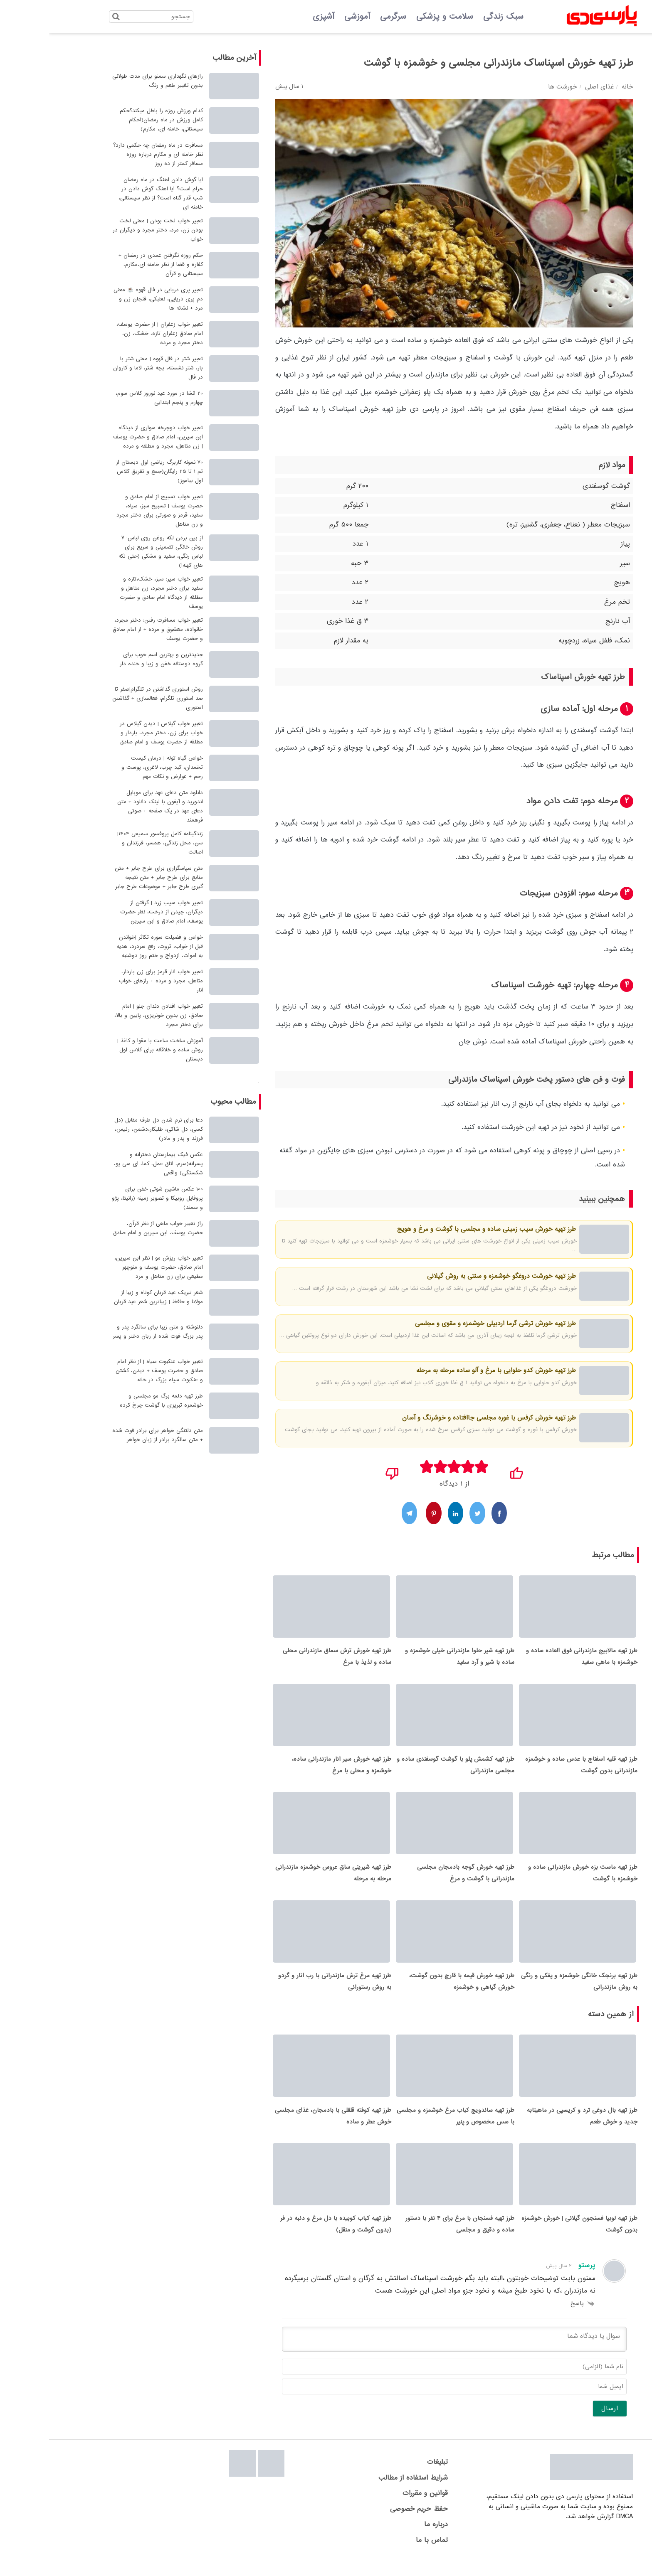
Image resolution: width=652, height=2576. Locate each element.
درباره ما (387, 2538)
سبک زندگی (454, 16)
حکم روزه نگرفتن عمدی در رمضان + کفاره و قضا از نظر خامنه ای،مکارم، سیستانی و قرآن (111, 264)
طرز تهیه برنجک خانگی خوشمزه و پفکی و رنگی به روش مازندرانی (530, 1990)
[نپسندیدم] (343, 1470)
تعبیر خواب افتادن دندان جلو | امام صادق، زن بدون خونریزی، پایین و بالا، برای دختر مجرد (109, 1015)
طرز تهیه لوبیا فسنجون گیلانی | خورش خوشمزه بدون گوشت (530, 2237)
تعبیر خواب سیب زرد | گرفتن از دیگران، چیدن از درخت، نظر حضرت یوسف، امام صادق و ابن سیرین (112, 912)
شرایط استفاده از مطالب (364, 2491)
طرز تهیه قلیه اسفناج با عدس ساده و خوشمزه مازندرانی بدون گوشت (532, 1769)
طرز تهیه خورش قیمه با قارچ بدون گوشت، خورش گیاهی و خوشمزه (412, 1990)
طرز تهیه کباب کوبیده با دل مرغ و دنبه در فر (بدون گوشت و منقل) (286, 2237)
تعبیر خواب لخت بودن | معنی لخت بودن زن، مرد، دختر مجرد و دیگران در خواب (109, 230)
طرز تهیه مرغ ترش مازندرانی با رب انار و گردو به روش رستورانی (285, 1990)
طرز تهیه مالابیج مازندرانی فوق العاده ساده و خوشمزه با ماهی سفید (532, 1658)
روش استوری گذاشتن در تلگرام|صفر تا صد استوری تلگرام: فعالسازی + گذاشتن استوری (108, 698)
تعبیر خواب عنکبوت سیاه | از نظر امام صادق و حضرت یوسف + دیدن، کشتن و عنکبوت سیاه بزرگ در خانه (110, 1371)
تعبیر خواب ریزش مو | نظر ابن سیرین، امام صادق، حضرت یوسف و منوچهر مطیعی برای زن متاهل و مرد (109, 1267)
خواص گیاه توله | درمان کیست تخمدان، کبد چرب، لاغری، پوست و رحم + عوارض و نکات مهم (113, 767)
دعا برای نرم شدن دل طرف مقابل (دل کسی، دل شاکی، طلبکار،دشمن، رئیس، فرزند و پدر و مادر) (109, 1129)
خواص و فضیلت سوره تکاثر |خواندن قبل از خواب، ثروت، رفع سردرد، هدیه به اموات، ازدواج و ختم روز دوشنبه (110, 946)
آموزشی (308, 16)
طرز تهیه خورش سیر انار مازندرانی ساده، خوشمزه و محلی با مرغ (292, 1769)
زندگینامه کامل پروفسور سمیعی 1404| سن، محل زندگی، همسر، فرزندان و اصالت (111, 843)
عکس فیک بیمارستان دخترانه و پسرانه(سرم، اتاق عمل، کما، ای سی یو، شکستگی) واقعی (109, 1164)
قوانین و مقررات (376, 2507)
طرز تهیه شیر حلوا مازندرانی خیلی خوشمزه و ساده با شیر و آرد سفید (410, 1658)
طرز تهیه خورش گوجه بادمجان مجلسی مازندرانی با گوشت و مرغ (416, 1880)
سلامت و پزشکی (395, 16)
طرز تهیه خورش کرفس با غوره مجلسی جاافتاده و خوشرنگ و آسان (440, 1418)
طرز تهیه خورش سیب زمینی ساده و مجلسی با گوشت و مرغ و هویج (437, 1229)
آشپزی (274, 16)
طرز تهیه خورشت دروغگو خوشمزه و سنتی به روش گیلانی (452, 1276)
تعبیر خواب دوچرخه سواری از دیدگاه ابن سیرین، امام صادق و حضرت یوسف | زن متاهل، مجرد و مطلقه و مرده (109, 437)
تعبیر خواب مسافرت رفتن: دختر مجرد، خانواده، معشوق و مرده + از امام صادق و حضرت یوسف (109, 629)
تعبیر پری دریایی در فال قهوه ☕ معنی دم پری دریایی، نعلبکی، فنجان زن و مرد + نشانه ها (109, 299)
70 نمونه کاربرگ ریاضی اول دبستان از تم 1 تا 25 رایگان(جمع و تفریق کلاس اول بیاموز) (110, 471)
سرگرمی (344, 16)
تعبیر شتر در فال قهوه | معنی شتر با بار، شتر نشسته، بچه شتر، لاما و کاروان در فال (109, 368)
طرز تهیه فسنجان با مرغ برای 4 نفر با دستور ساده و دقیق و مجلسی (410, 2237)
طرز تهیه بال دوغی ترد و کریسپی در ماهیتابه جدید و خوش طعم (533, 2127)
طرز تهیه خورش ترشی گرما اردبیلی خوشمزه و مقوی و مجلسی (446, 1324)
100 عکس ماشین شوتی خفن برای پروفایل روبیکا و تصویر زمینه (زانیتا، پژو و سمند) (108, 1198)
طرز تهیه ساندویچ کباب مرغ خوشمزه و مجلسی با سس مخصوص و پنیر (406, 2127)
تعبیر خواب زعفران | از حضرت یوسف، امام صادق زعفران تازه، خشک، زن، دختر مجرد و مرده (110, 333)
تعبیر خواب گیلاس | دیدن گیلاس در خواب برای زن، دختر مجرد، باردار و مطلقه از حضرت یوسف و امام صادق (112, 733)
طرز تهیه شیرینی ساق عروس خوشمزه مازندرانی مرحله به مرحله (284, 1880)
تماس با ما (383, 2553)
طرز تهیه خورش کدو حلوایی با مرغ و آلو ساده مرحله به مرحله (447, 1370)
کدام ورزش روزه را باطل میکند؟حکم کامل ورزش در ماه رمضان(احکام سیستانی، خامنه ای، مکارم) (112, 120)
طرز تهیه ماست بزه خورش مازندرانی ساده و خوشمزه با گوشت (533, 1880)
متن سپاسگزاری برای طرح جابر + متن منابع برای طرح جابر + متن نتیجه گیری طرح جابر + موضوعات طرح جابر (110, 877)
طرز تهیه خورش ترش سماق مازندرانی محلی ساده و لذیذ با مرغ (288, 1658)
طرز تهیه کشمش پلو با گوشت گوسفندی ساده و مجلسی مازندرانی (406, 1769)
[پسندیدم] (467, 1470)
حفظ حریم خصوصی (370, 2522)
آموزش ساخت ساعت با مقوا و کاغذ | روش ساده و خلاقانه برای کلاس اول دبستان (111, 1050)
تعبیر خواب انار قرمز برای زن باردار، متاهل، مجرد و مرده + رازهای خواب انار (112, 981)
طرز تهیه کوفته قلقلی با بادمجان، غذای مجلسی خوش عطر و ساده (284, 2127)
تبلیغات (388, 2475)
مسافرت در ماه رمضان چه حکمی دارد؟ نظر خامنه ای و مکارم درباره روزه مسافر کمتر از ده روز (109, 154)
